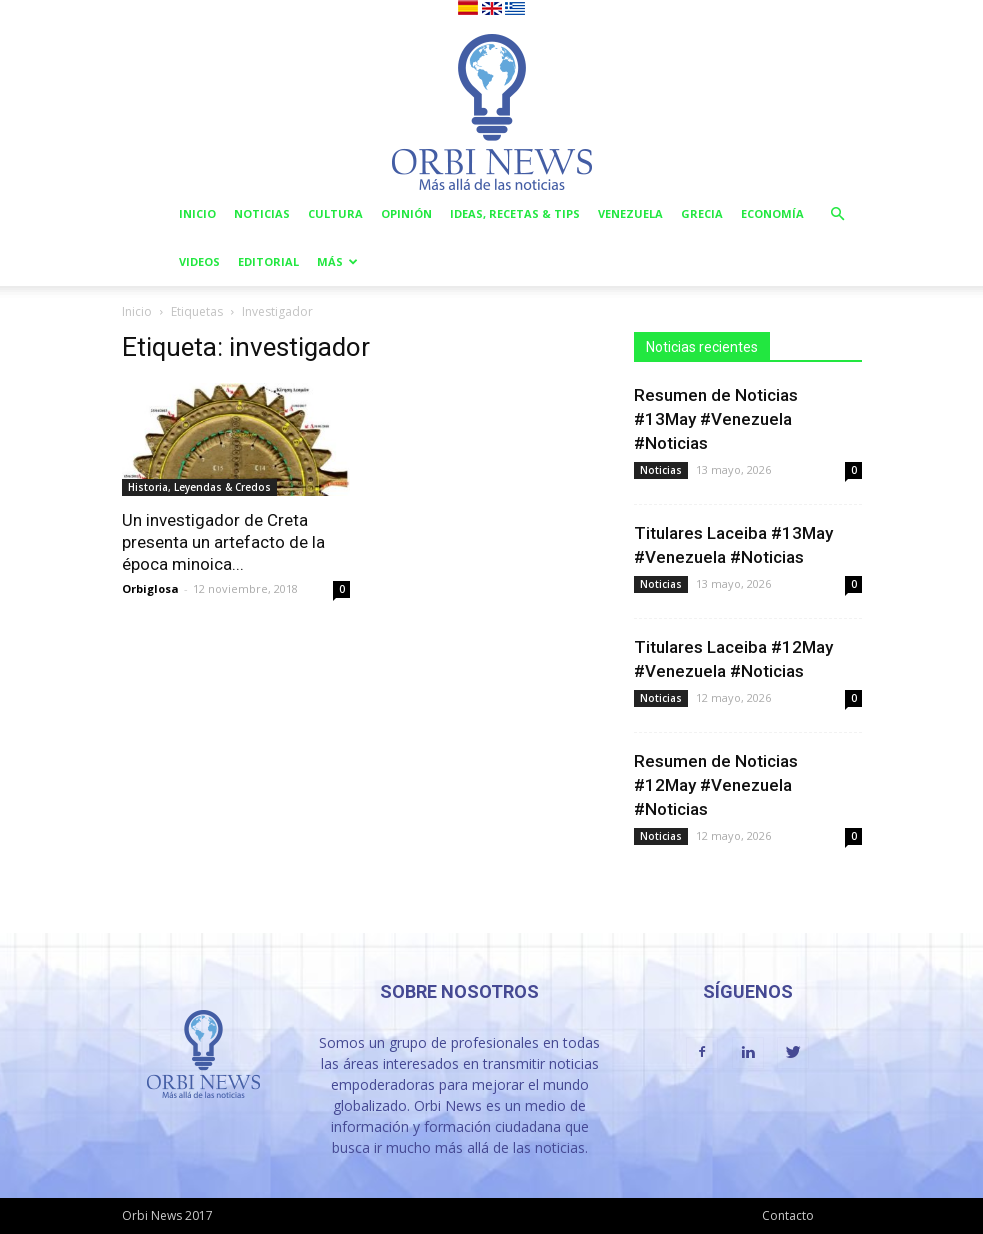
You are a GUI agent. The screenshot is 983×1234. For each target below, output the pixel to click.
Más (337, 261)
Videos (199, 261)
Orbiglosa (150, 588)
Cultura (335, 213)
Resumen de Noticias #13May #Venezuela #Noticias (716, 419)
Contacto (788, 1215)
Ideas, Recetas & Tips (515, 213)
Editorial (268, 261)
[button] (838, 214)
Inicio (197, 213)
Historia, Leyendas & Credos (199, 487)
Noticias (262, 213)
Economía (772, 213)
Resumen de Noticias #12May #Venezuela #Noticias (716, 785)
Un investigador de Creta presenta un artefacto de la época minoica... (223, 542)
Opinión (406, 213)
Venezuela (630, 213)
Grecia (702, 213)
